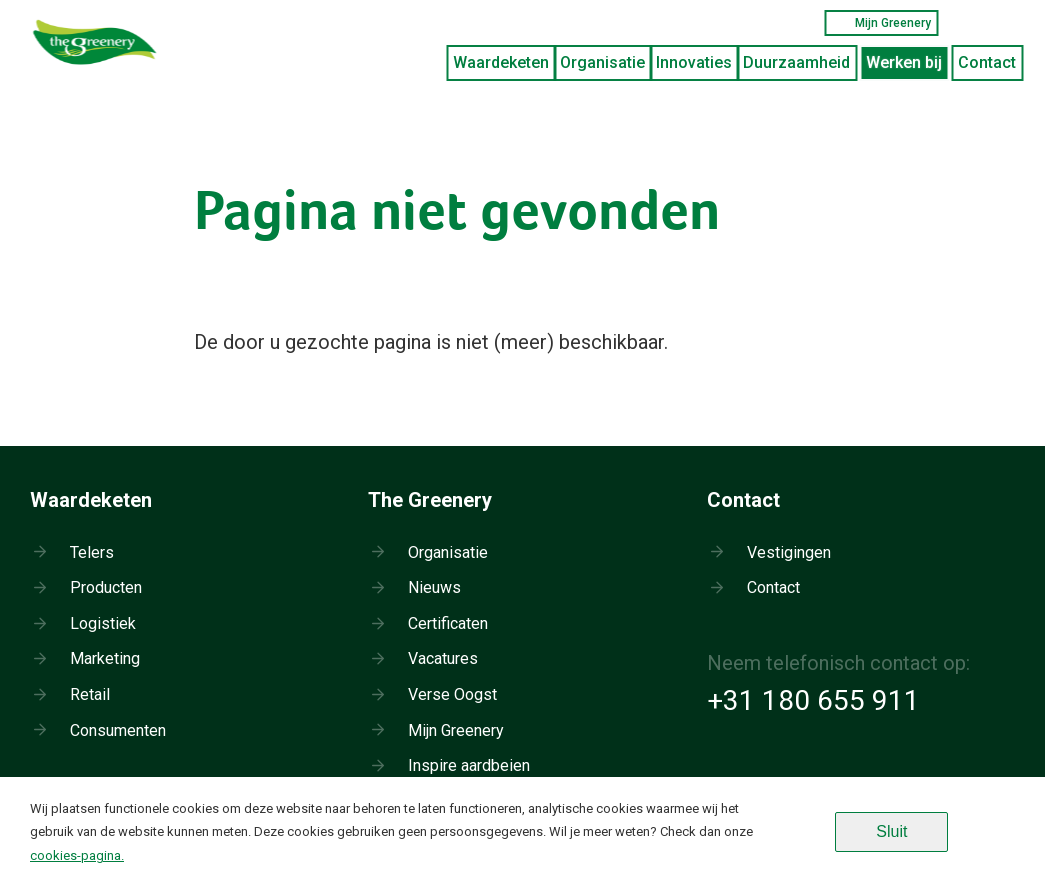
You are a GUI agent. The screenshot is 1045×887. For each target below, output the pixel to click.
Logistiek (103, 623)
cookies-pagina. (77, 855)
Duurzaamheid (796, 62)
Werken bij (904, 62)
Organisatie (602, 62)
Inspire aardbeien (469, 765)
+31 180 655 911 (813, 700)
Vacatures (443, 658)
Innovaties (694, 62)
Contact (987, 62)
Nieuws (434, 587)
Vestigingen (789, 552)
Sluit (891, 831)
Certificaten (448, 623)
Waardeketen (501, 62)
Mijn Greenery (881, 23)
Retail (90, 694)
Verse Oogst (452, 694)
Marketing (105, 658)
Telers (92, 552)
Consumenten (118, 730)
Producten (106, 587)
